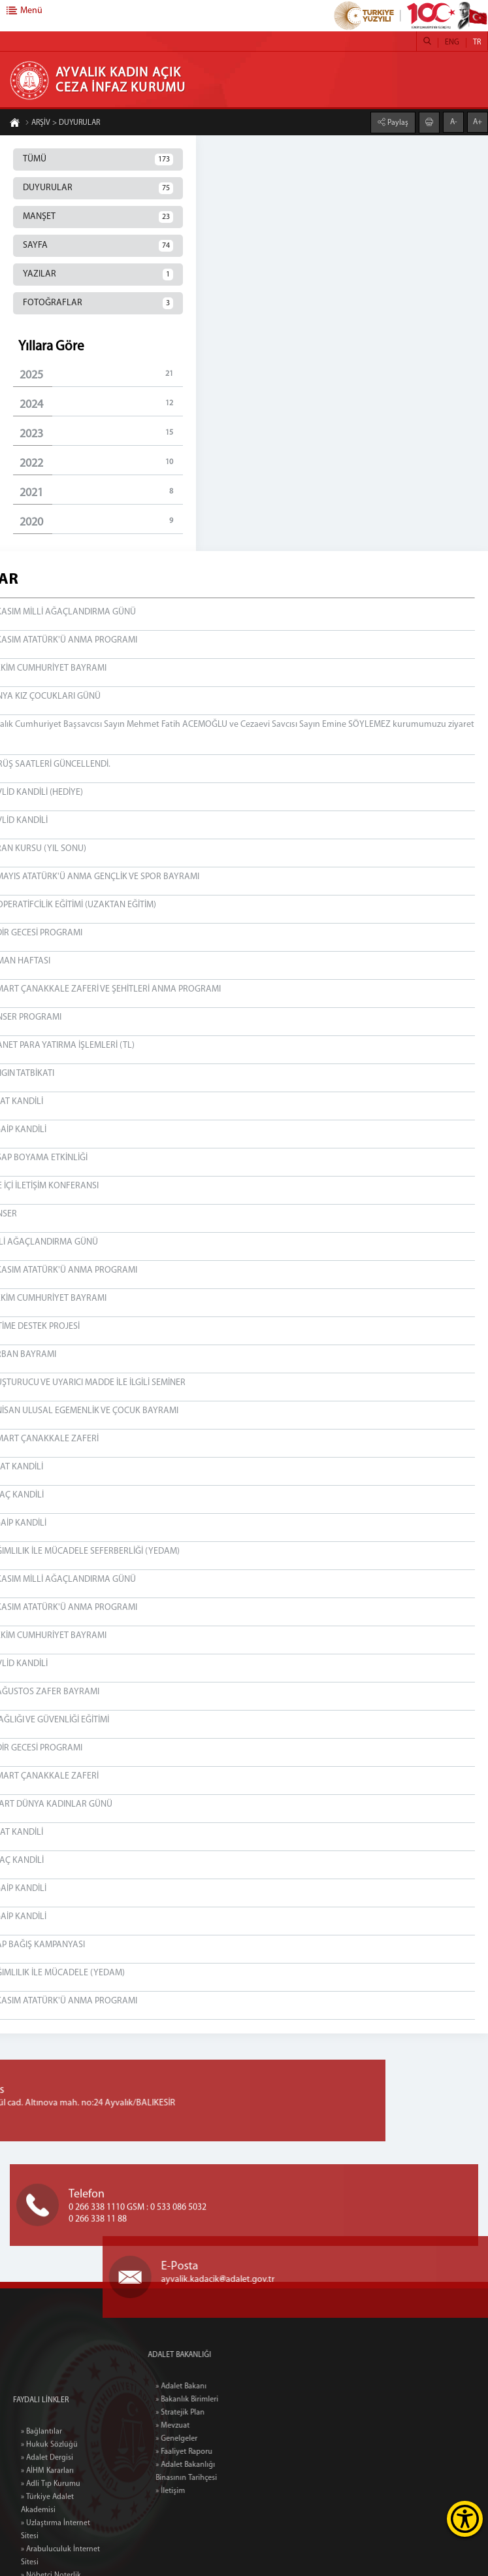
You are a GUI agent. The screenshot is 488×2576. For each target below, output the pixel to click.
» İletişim (204, 2491)
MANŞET (98, 217)
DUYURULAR (98, 188)
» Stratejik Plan (213, 2413)
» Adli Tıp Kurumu (50, 2566)
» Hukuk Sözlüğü (49, 2527)
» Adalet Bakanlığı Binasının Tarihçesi (220, 2471)
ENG (452, 42)
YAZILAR (98, 274)
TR (477, 42)
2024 (101, 404)
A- (453, 121)
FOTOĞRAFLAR (98, 303)
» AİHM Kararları (47, 2553)
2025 (101, 375)
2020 (101, 522)
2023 (101, 434)
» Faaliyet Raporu (217, 2452)
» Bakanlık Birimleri (220, 2399)
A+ (477, 121)
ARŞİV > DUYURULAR (62, 123)
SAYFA (98, 246)
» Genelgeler (210, 2439)
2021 (101, 492)
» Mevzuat (206, 2426)
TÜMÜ (98, 159)
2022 (101, 463)
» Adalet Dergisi (47, 2540)
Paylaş (396, 122)
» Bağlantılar (41, 2514)
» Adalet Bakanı (214, 2386)
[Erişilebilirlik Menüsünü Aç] (465, 2519)
